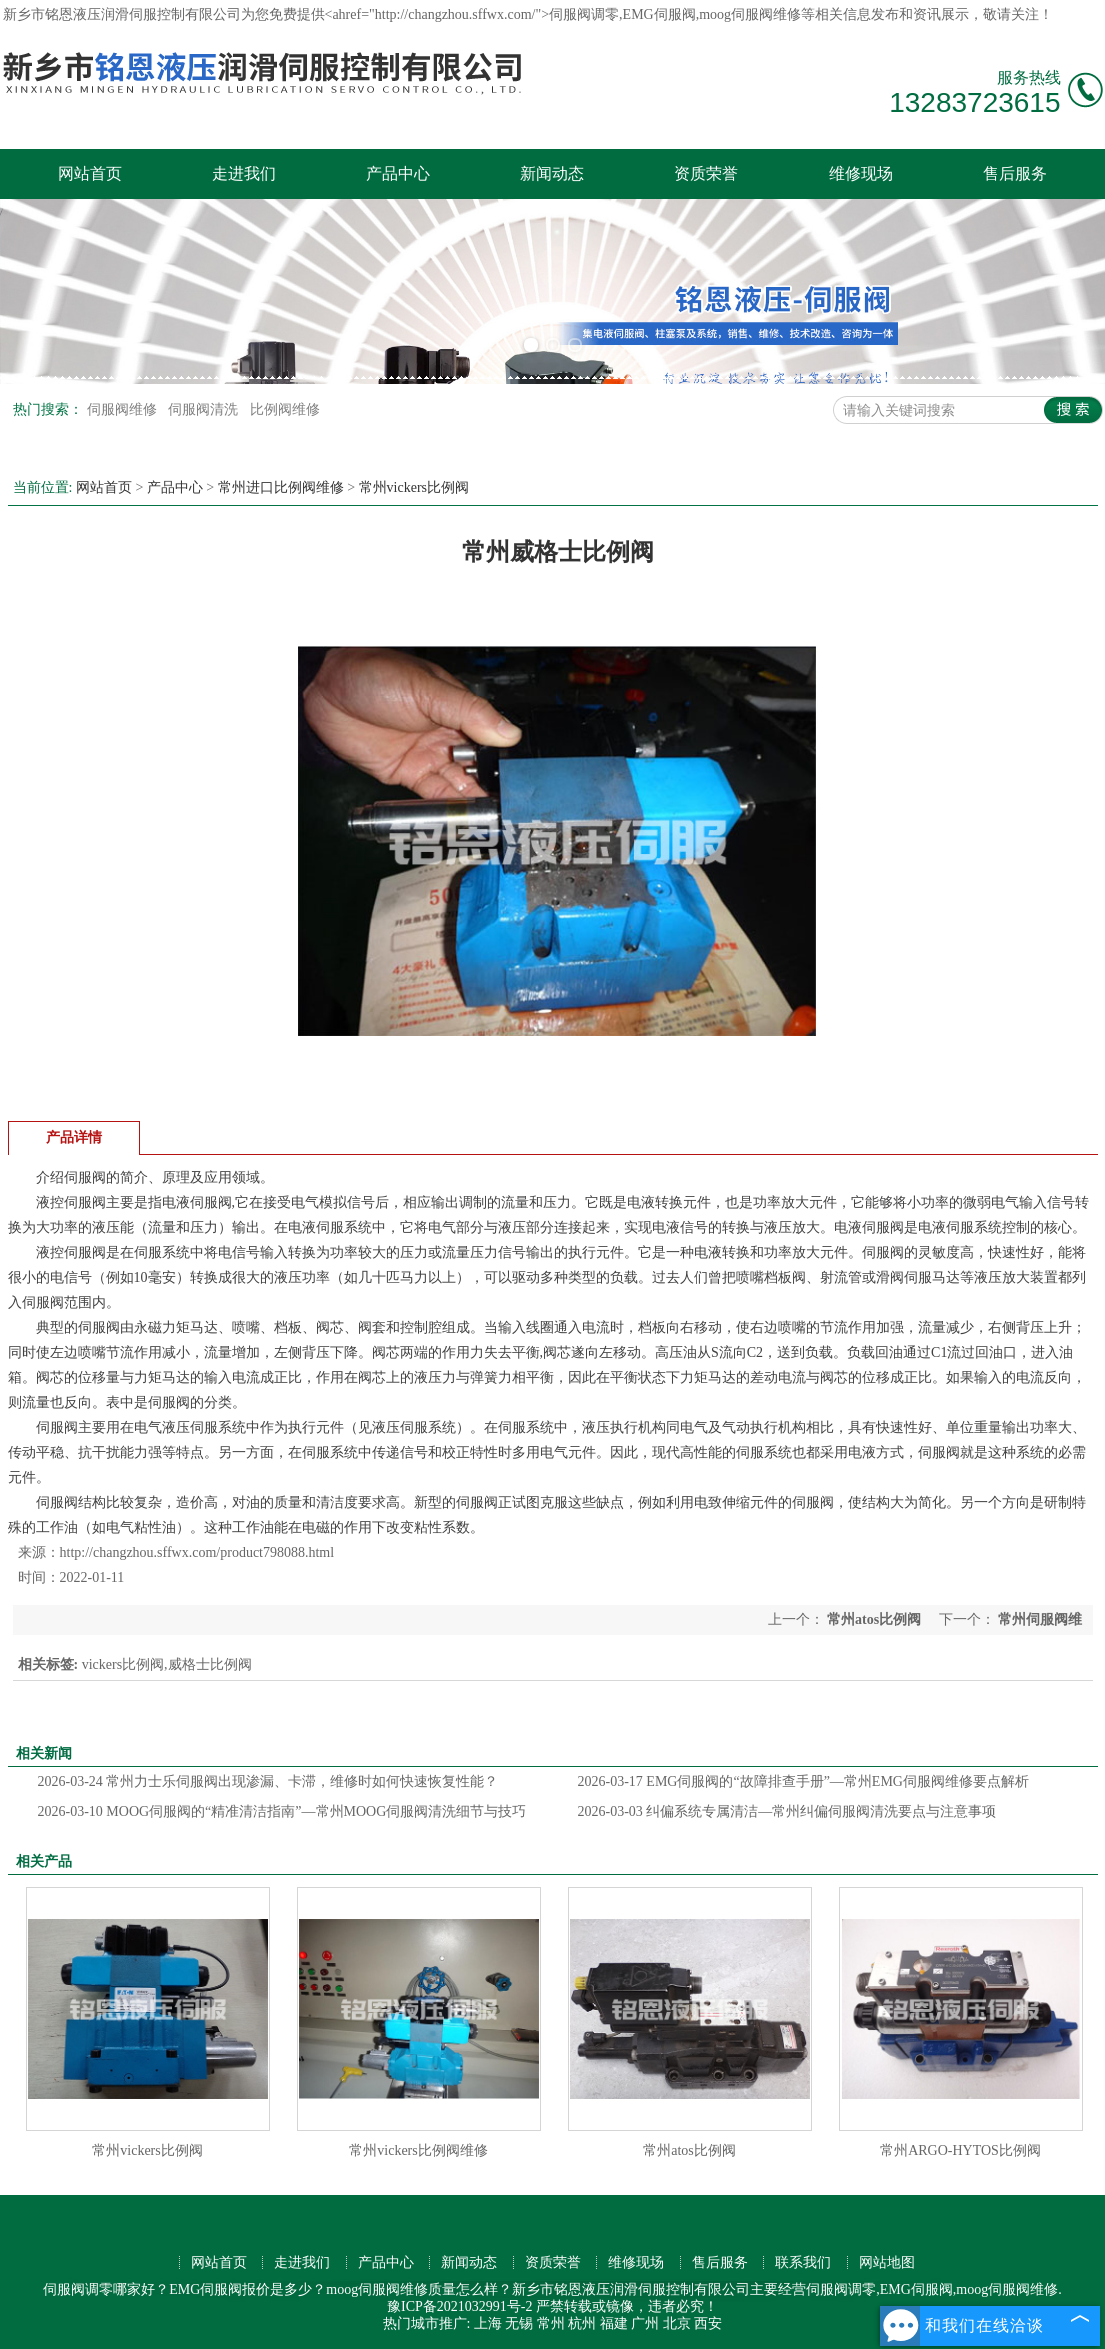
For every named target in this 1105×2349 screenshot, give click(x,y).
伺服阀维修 (124, 409)
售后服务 (1015, 173)
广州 (645, 2323)
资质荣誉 (706, 173)
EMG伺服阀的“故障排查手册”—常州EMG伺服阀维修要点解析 (803, 1781)
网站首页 (90, 173)
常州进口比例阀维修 (281, 487)
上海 (488, 2323)
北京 (677, 2323)
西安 (708, 2323)
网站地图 (887, 2262)
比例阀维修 (285, 409)
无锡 (519, 2323)
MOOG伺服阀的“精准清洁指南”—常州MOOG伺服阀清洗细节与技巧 (282, 1811)
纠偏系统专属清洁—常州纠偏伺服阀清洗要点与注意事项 (787, 1811)
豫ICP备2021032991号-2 (459, 2306)
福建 (614, 2323)
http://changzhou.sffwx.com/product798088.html (197, 1552)
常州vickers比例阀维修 (418, 2150)
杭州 (582, 2323)
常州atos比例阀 (874, 1619)
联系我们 (803, 2262)
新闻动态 (552, 173)
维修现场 (861, 173)
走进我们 (244, 173)
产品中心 (398, 173)
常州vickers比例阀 (414, 487)
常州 (551, 2323)
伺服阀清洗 (205, 409)
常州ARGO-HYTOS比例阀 (960, 2150)
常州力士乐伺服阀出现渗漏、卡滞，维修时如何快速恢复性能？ (268, 1781)
